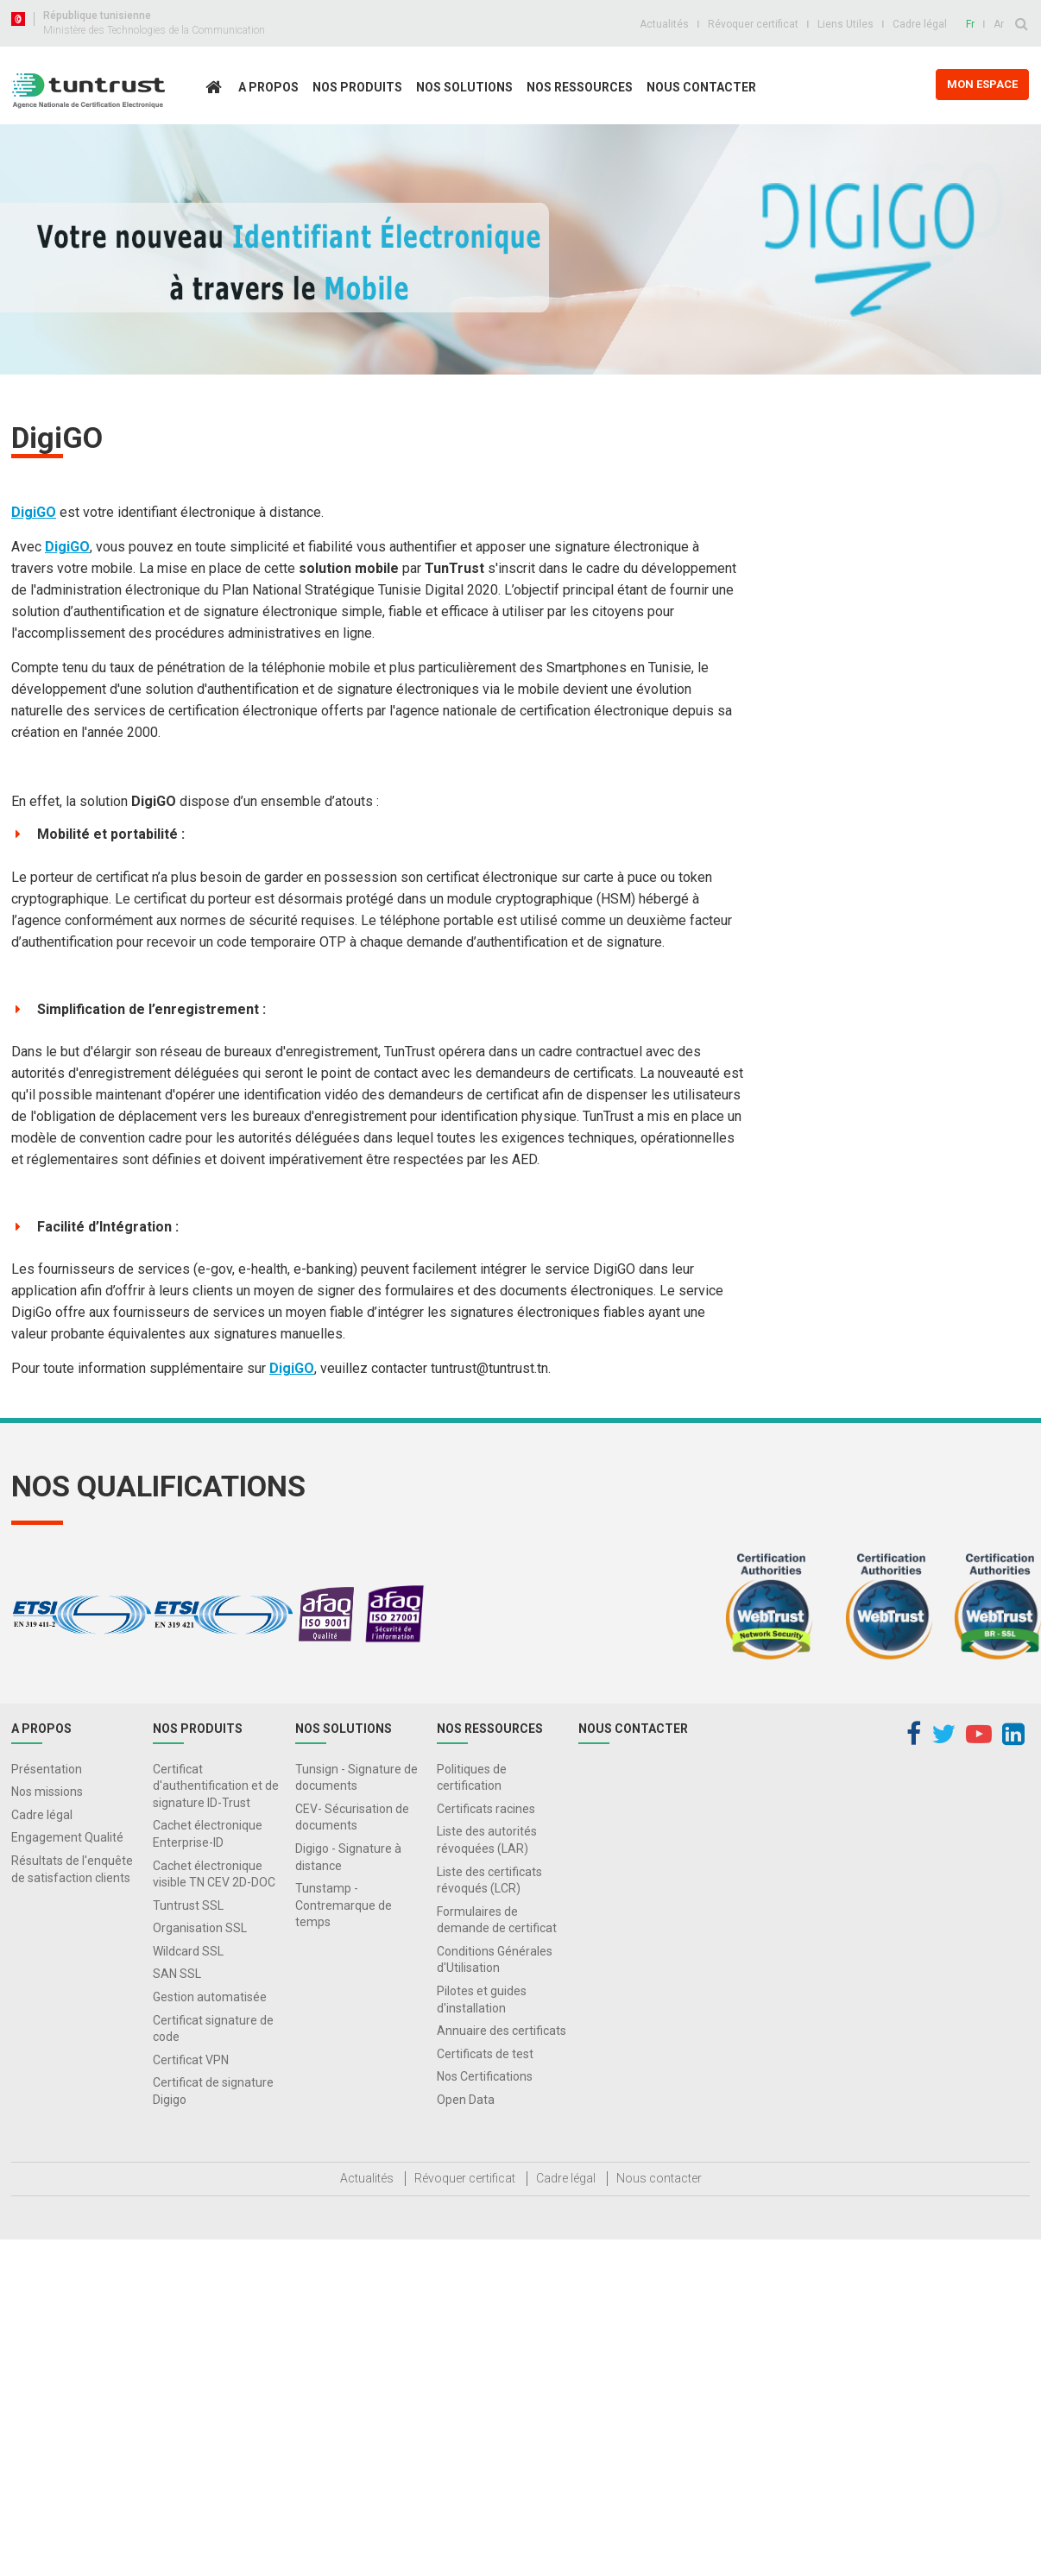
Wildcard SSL (188, 1951)
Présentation (46, 1769)
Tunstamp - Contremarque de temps (343, 1905)
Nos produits (357, 87)
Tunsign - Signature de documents (356, 1777)
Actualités (664, 24)
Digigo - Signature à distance (348, 1857)
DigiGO (33, 512)
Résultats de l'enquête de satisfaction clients (72, 1869)
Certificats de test (485, 2054)
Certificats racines (486, 1809)
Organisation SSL (200, 1928)
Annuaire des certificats (501, 2030)
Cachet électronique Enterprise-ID (207, 1833)
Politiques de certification (472, 1777)
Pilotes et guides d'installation (482, 1999)
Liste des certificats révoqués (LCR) (489, 1880)
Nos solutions (464, 87)
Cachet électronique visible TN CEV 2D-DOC (214, 1874)
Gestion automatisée (210, 1997)
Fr (970, 24)
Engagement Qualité (67, 1837)
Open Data (466, 2100)
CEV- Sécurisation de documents (352, 1817)
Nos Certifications (485, 2076)
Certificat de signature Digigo (213, 2091)
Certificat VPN (191, 2060)
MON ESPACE (982, 84)
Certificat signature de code (213, 2028)
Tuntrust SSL (188, 1905)
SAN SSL (177, 1974)
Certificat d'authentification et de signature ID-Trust (216, 1786)
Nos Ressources (580, 87)
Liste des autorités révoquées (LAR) (487, 1839)
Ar (999, 24)
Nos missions (47, 1791)
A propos (268, 87)
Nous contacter (701, 87)
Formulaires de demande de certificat (497, 1920)
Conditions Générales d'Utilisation (494, 1959)
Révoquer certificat (753, 24)
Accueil (218, 123)
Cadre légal (920, 24)
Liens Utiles (845, 24)
